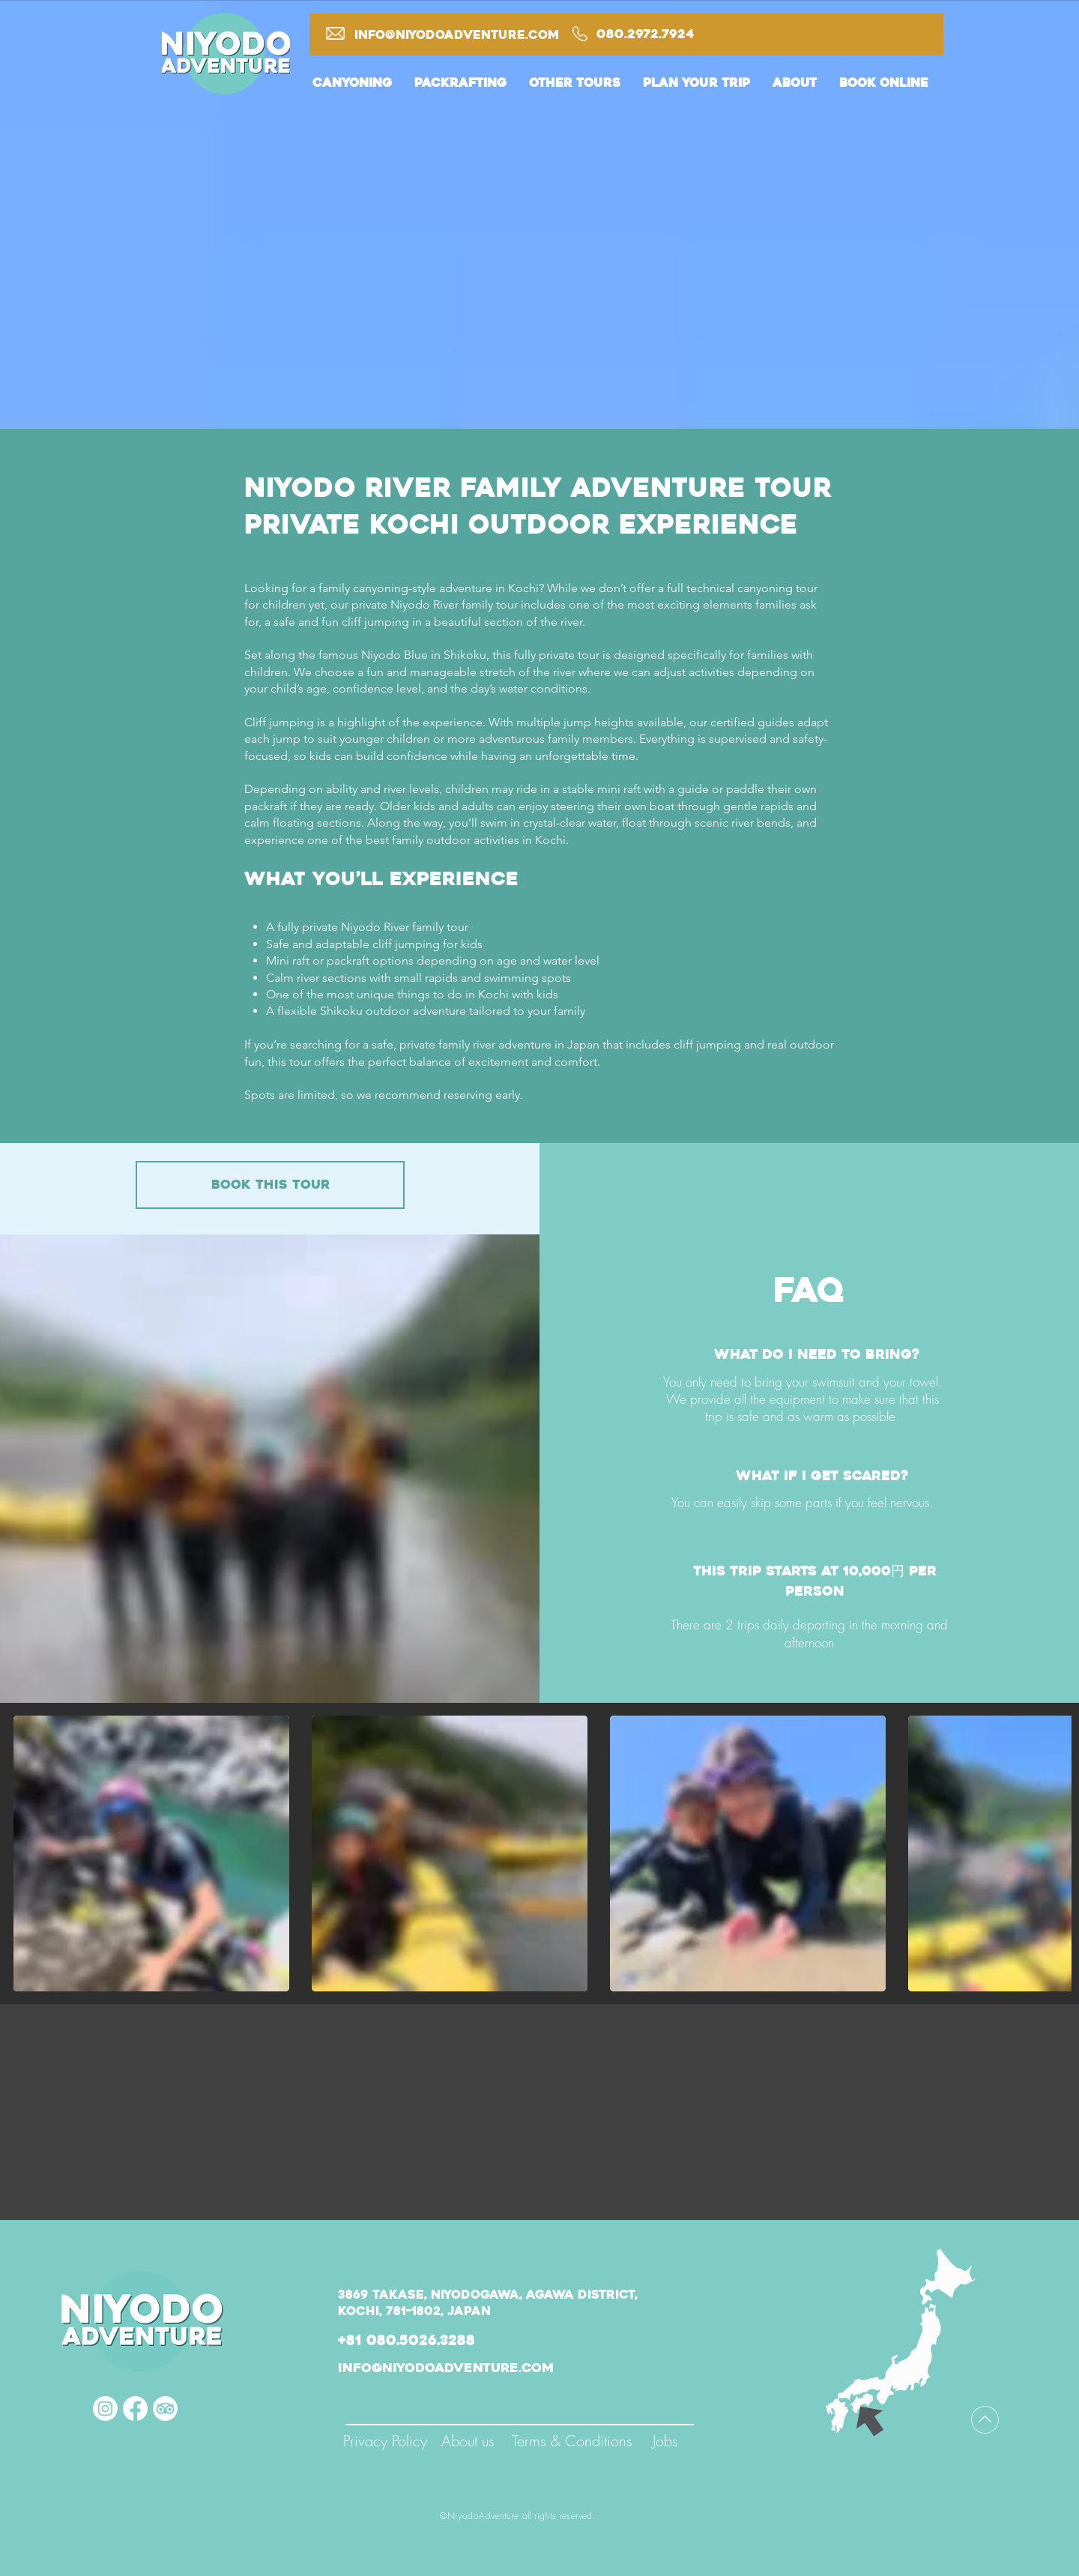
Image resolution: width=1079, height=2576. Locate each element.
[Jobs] (665, 2441)
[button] (352, 91)
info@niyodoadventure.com (457, 35)
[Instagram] (105, 2408)
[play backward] (32, 1853)
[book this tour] (270, 1185)
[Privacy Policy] (385, 2441)
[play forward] (1053, 1853)
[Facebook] (135, 2408)
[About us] (468, 2441)
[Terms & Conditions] (572, 2441)
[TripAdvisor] (165, 2408)
